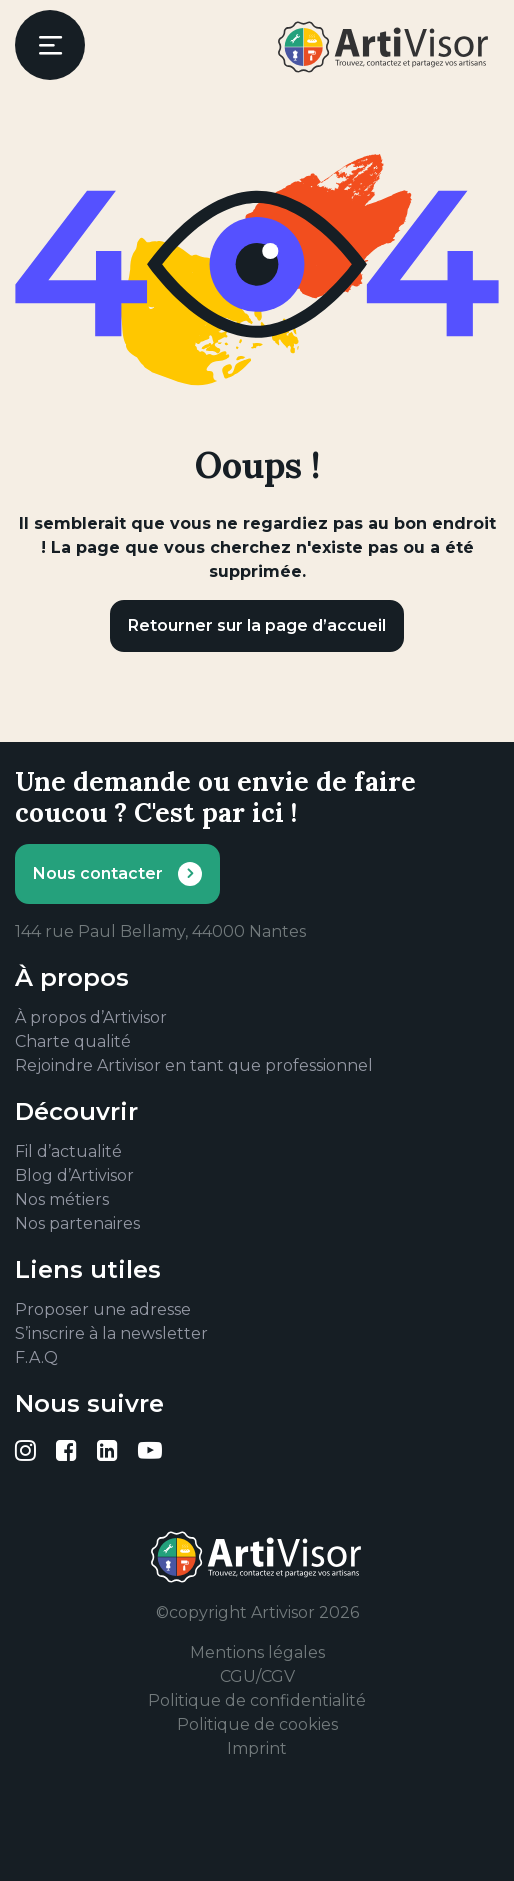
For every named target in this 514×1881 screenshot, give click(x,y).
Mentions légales (257, 1652)
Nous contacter (98, 873)
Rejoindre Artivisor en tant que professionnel (194, 1065)
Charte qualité (73, 1041)
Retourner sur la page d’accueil (257, 625)
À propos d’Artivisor (91, 1017)
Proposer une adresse (103, 1309)
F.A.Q (36, 1357)
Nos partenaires (77, 1223)
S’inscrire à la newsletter (111, 1333)
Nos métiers (62, 1199)
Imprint (257, 1748)
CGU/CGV (257, 1676)
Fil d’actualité (68, 1151)
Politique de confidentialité (257, 1700)
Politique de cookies (257, 1724)
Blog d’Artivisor (74, 1175)
